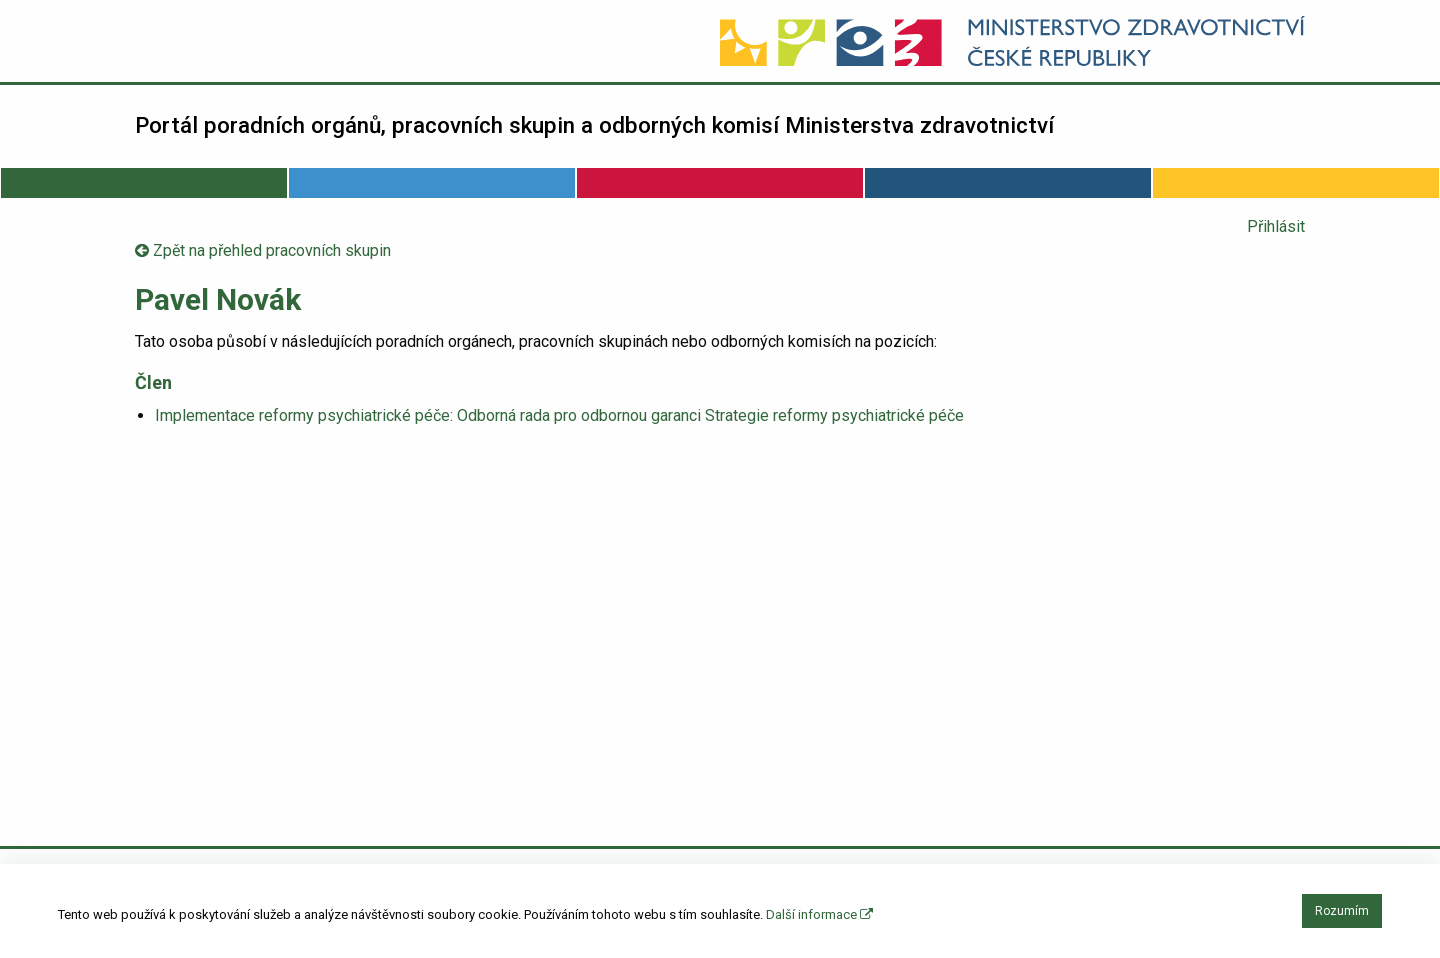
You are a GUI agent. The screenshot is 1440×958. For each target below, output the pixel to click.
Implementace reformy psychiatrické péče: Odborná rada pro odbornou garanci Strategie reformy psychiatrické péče (559, 415)
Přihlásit (1276, 226)
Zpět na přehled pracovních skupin (263, 250)
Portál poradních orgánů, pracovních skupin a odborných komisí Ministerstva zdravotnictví (594, 125)
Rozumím (1342, 911)
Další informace (819, 914)
